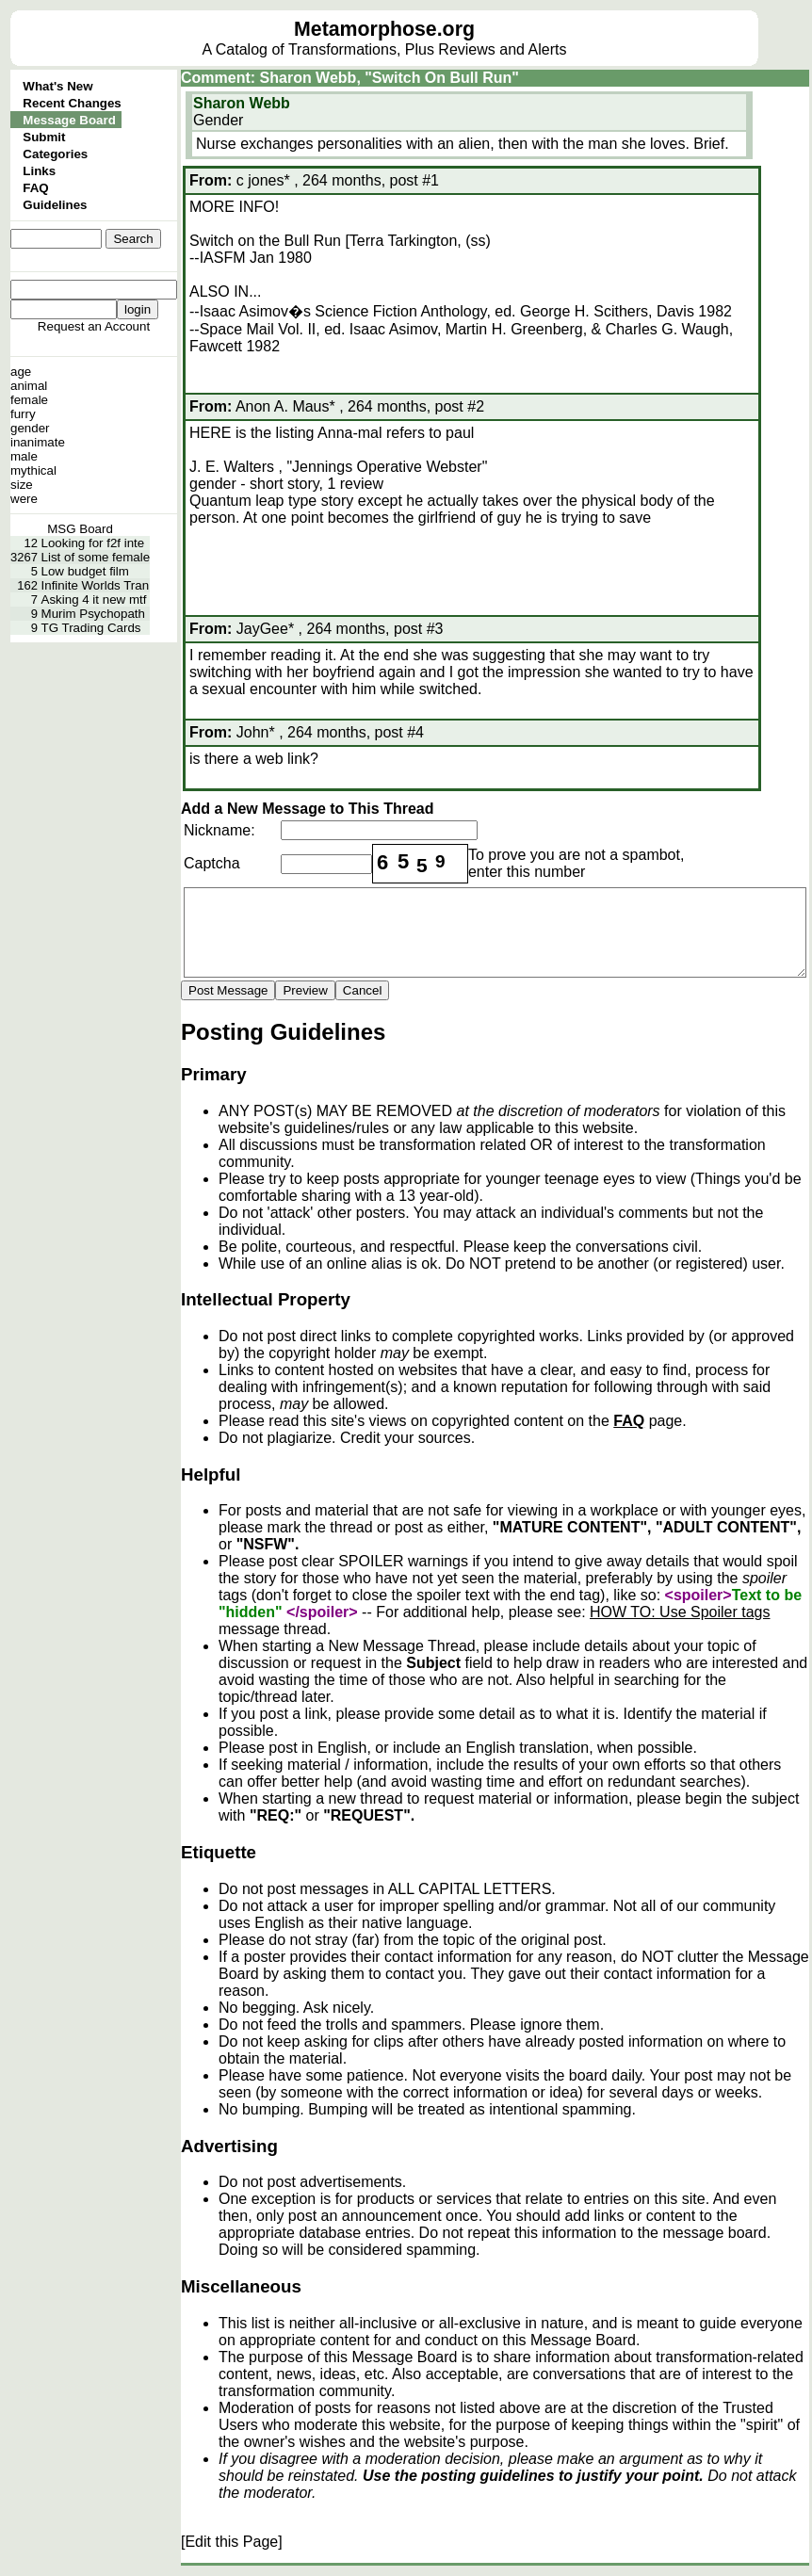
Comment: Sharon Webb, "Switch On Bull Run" (350, 78)
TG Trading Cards (91, 628)
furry (23, 414)
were (24, 499)
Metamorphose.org (384, 29)
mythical (33, 470)
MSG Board (80, 529)
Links (39, 171)
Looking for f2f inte (93, 543)
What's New (57, 86)
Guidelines (55, 205)
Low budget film (85, 571)
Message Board (69, 120)
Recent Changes (72, 103)
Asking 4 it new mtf (94, 599)
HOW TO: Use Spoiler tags (680, 1612)
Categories (55, 154)
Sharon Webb (241, 103)
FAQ (35, 188)
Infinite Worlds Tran (95, 585)
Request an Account (94, 326)
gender (30, 428)
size (21, 485)
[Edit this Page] (232, 2542)
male (24, 456)
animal (28, 386)
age (20, 372)
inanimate (37, 442)
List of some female (96, 557)
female (29, 400)
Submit (44, 137)
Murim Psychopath (93, 614)
